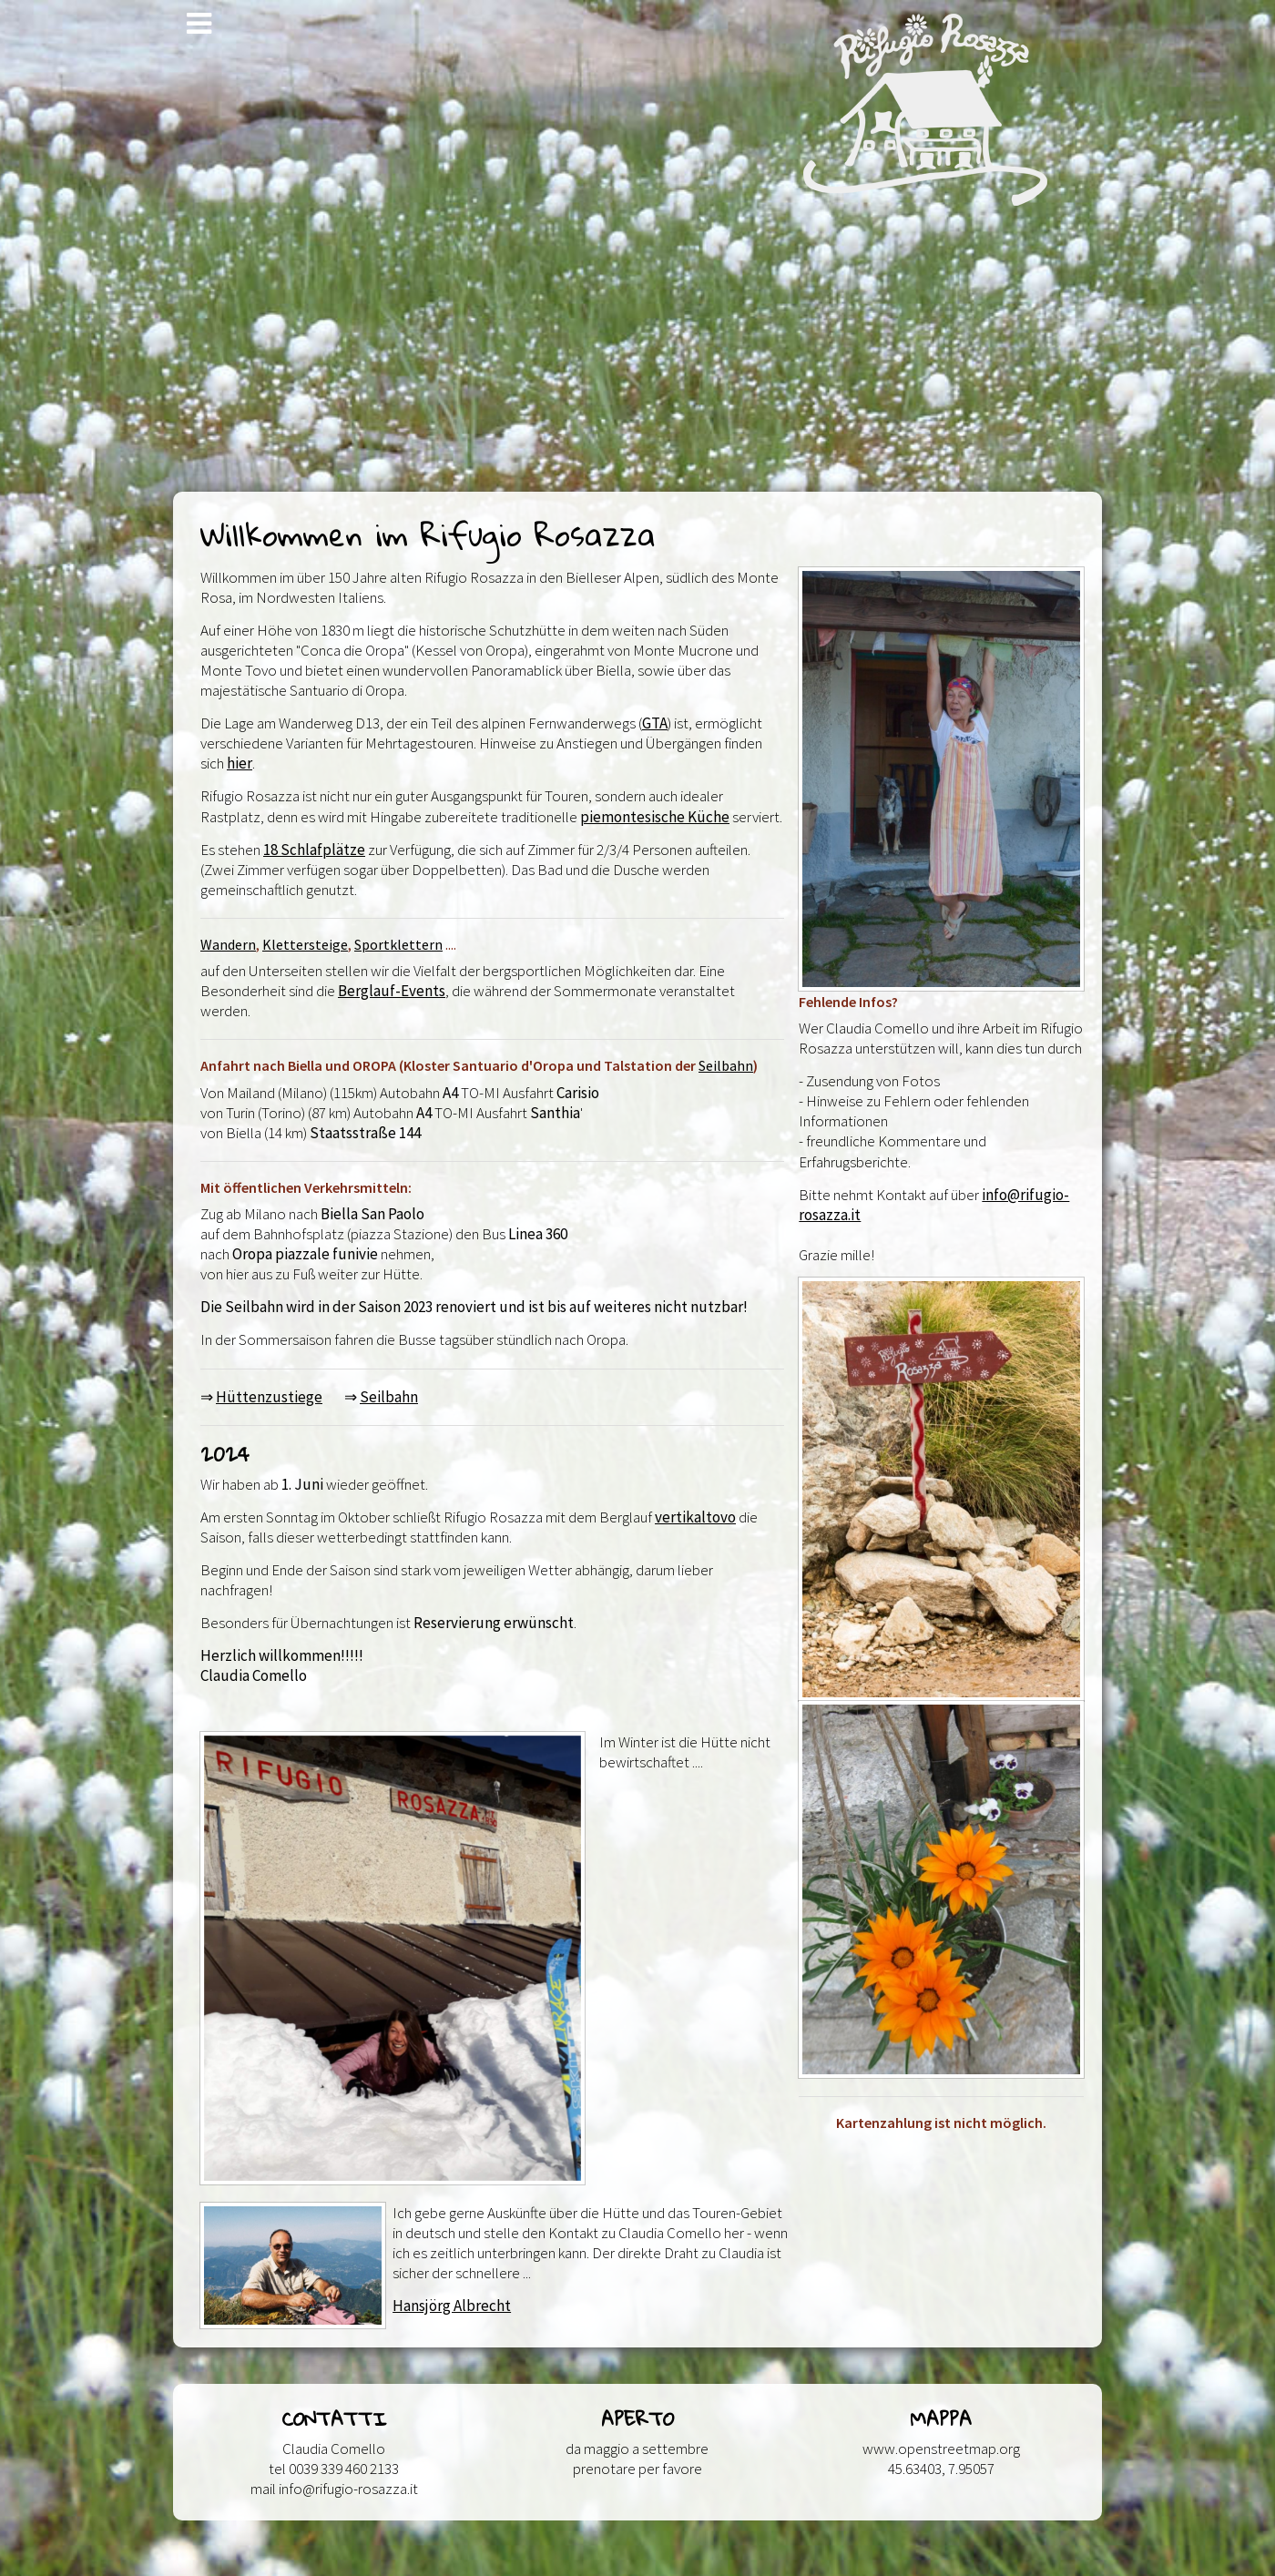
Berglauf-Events (391, 991)
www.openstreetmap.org (941, 2449)
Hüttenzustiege (269, 1397)
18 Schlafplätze (314, 850)
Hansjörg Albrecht (452, 2306)
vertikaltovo (695, 1517)
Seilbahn (726, 1065)
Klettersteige (305, 944)
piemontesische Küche (654, 817)
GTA (655, 723)
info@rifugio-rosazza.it (348, 2489)
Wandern (228, 944)
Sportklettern (398, 944)
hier (239, 763)
